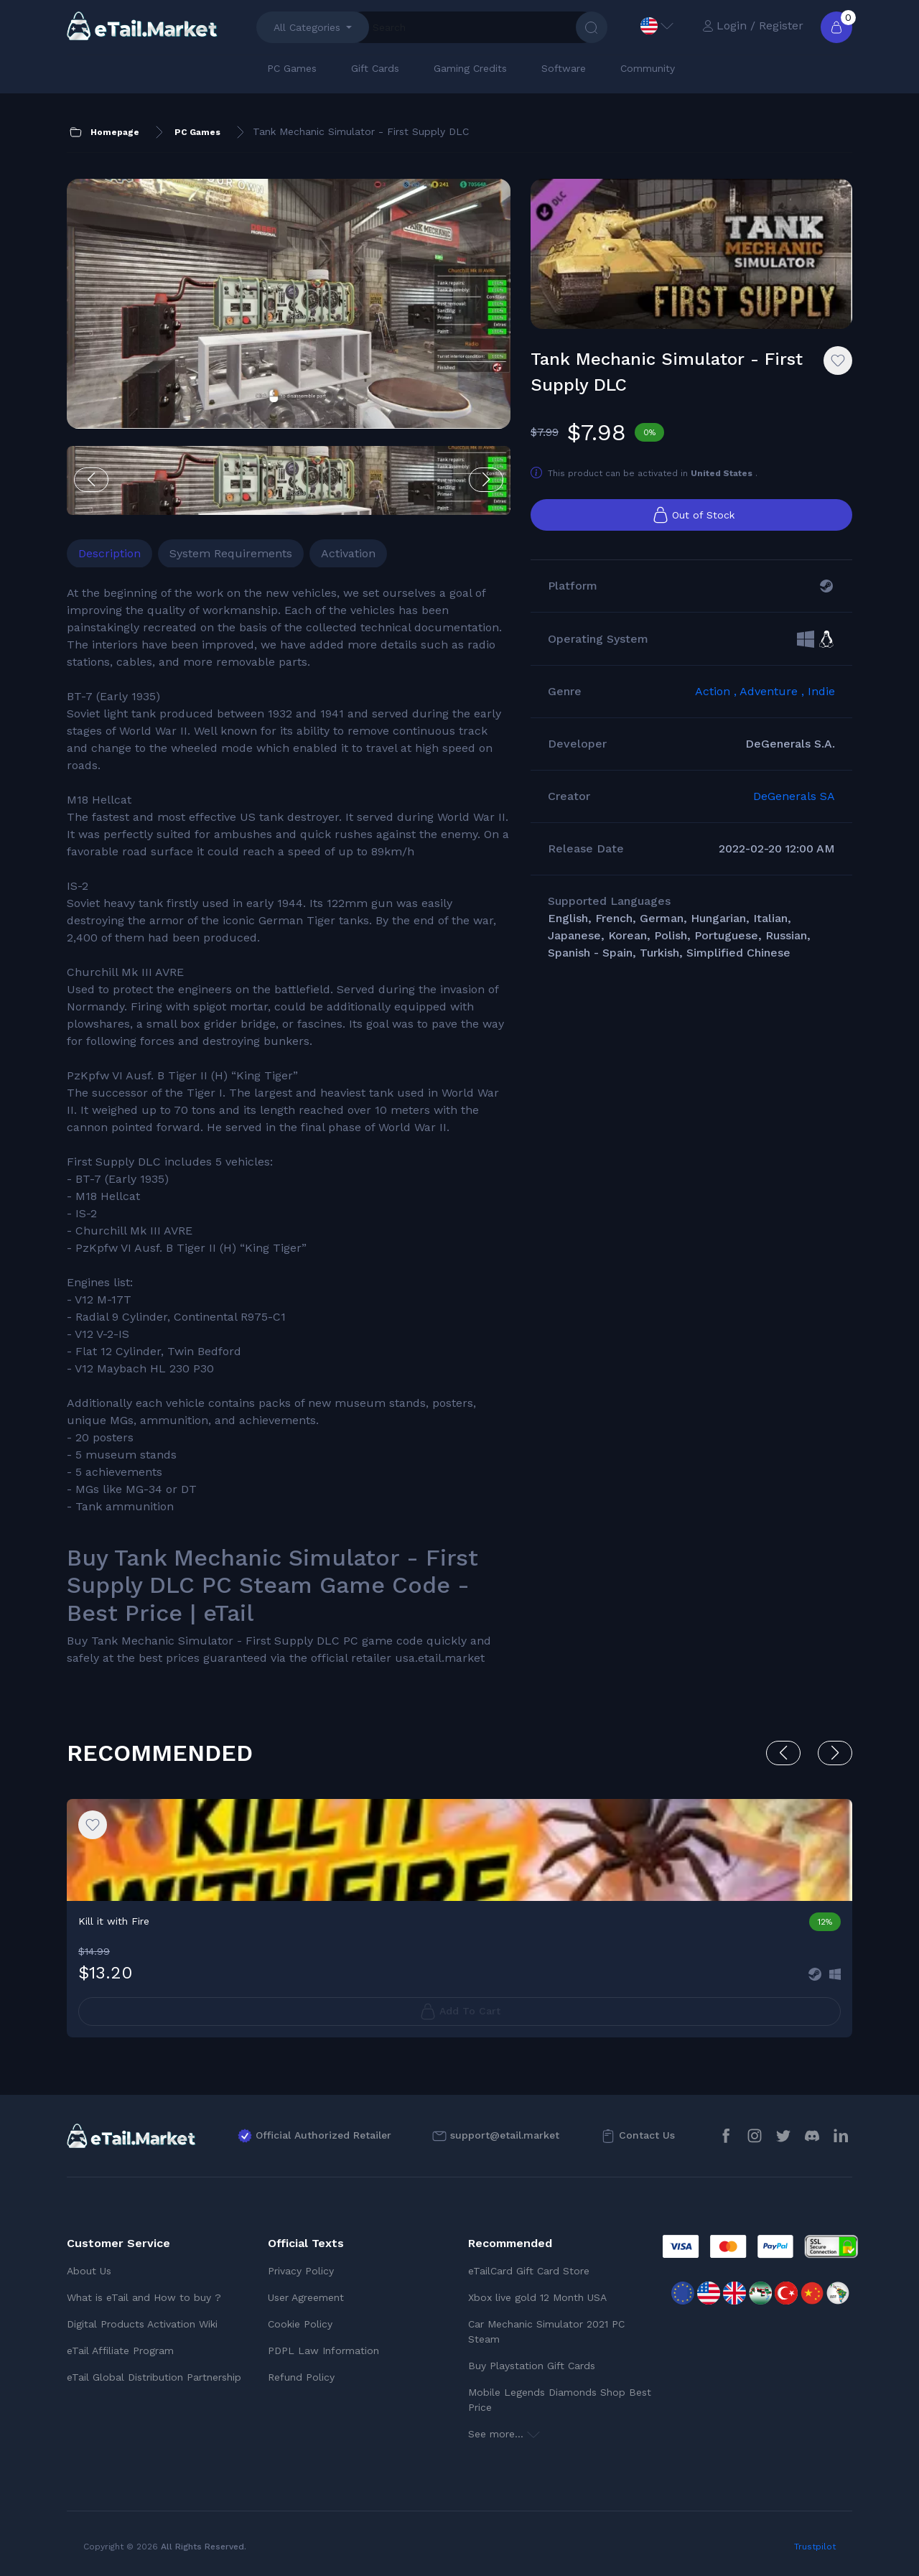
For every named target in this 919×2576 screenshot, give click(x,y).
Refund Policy (301, 2377)
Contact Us (647, 2135)
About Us (89, 2271)
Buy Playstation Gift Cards (531, 2365)
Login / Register (752, 25)
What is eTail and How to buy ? (144, 2297)
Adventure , (774, 691)
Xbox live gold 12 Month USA (537, 2297)
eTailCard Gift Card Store (528, 2271)
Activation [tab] (348, 553)
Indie (821, 691)
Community (647, 68)
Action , (717, 691)
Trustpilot (815, 2547)
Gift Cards (375, 68)
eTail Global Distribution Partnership (154, 2377)
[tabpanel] (288, 1126)
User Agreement (306, 2297)
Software (563, 68)
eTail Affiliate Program (120, 2350)
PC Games (292, 68)
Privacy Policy (301, 2271)
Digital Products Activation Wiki (142, 2324)
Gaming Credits (470, 68)
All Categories (307, 27)
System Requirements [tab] (230, 553)
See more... (504, 2434)
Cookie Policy (300, 2324)
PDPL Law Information (323, 2350)
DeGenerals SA (794, 796)
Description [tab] (109, 553)
